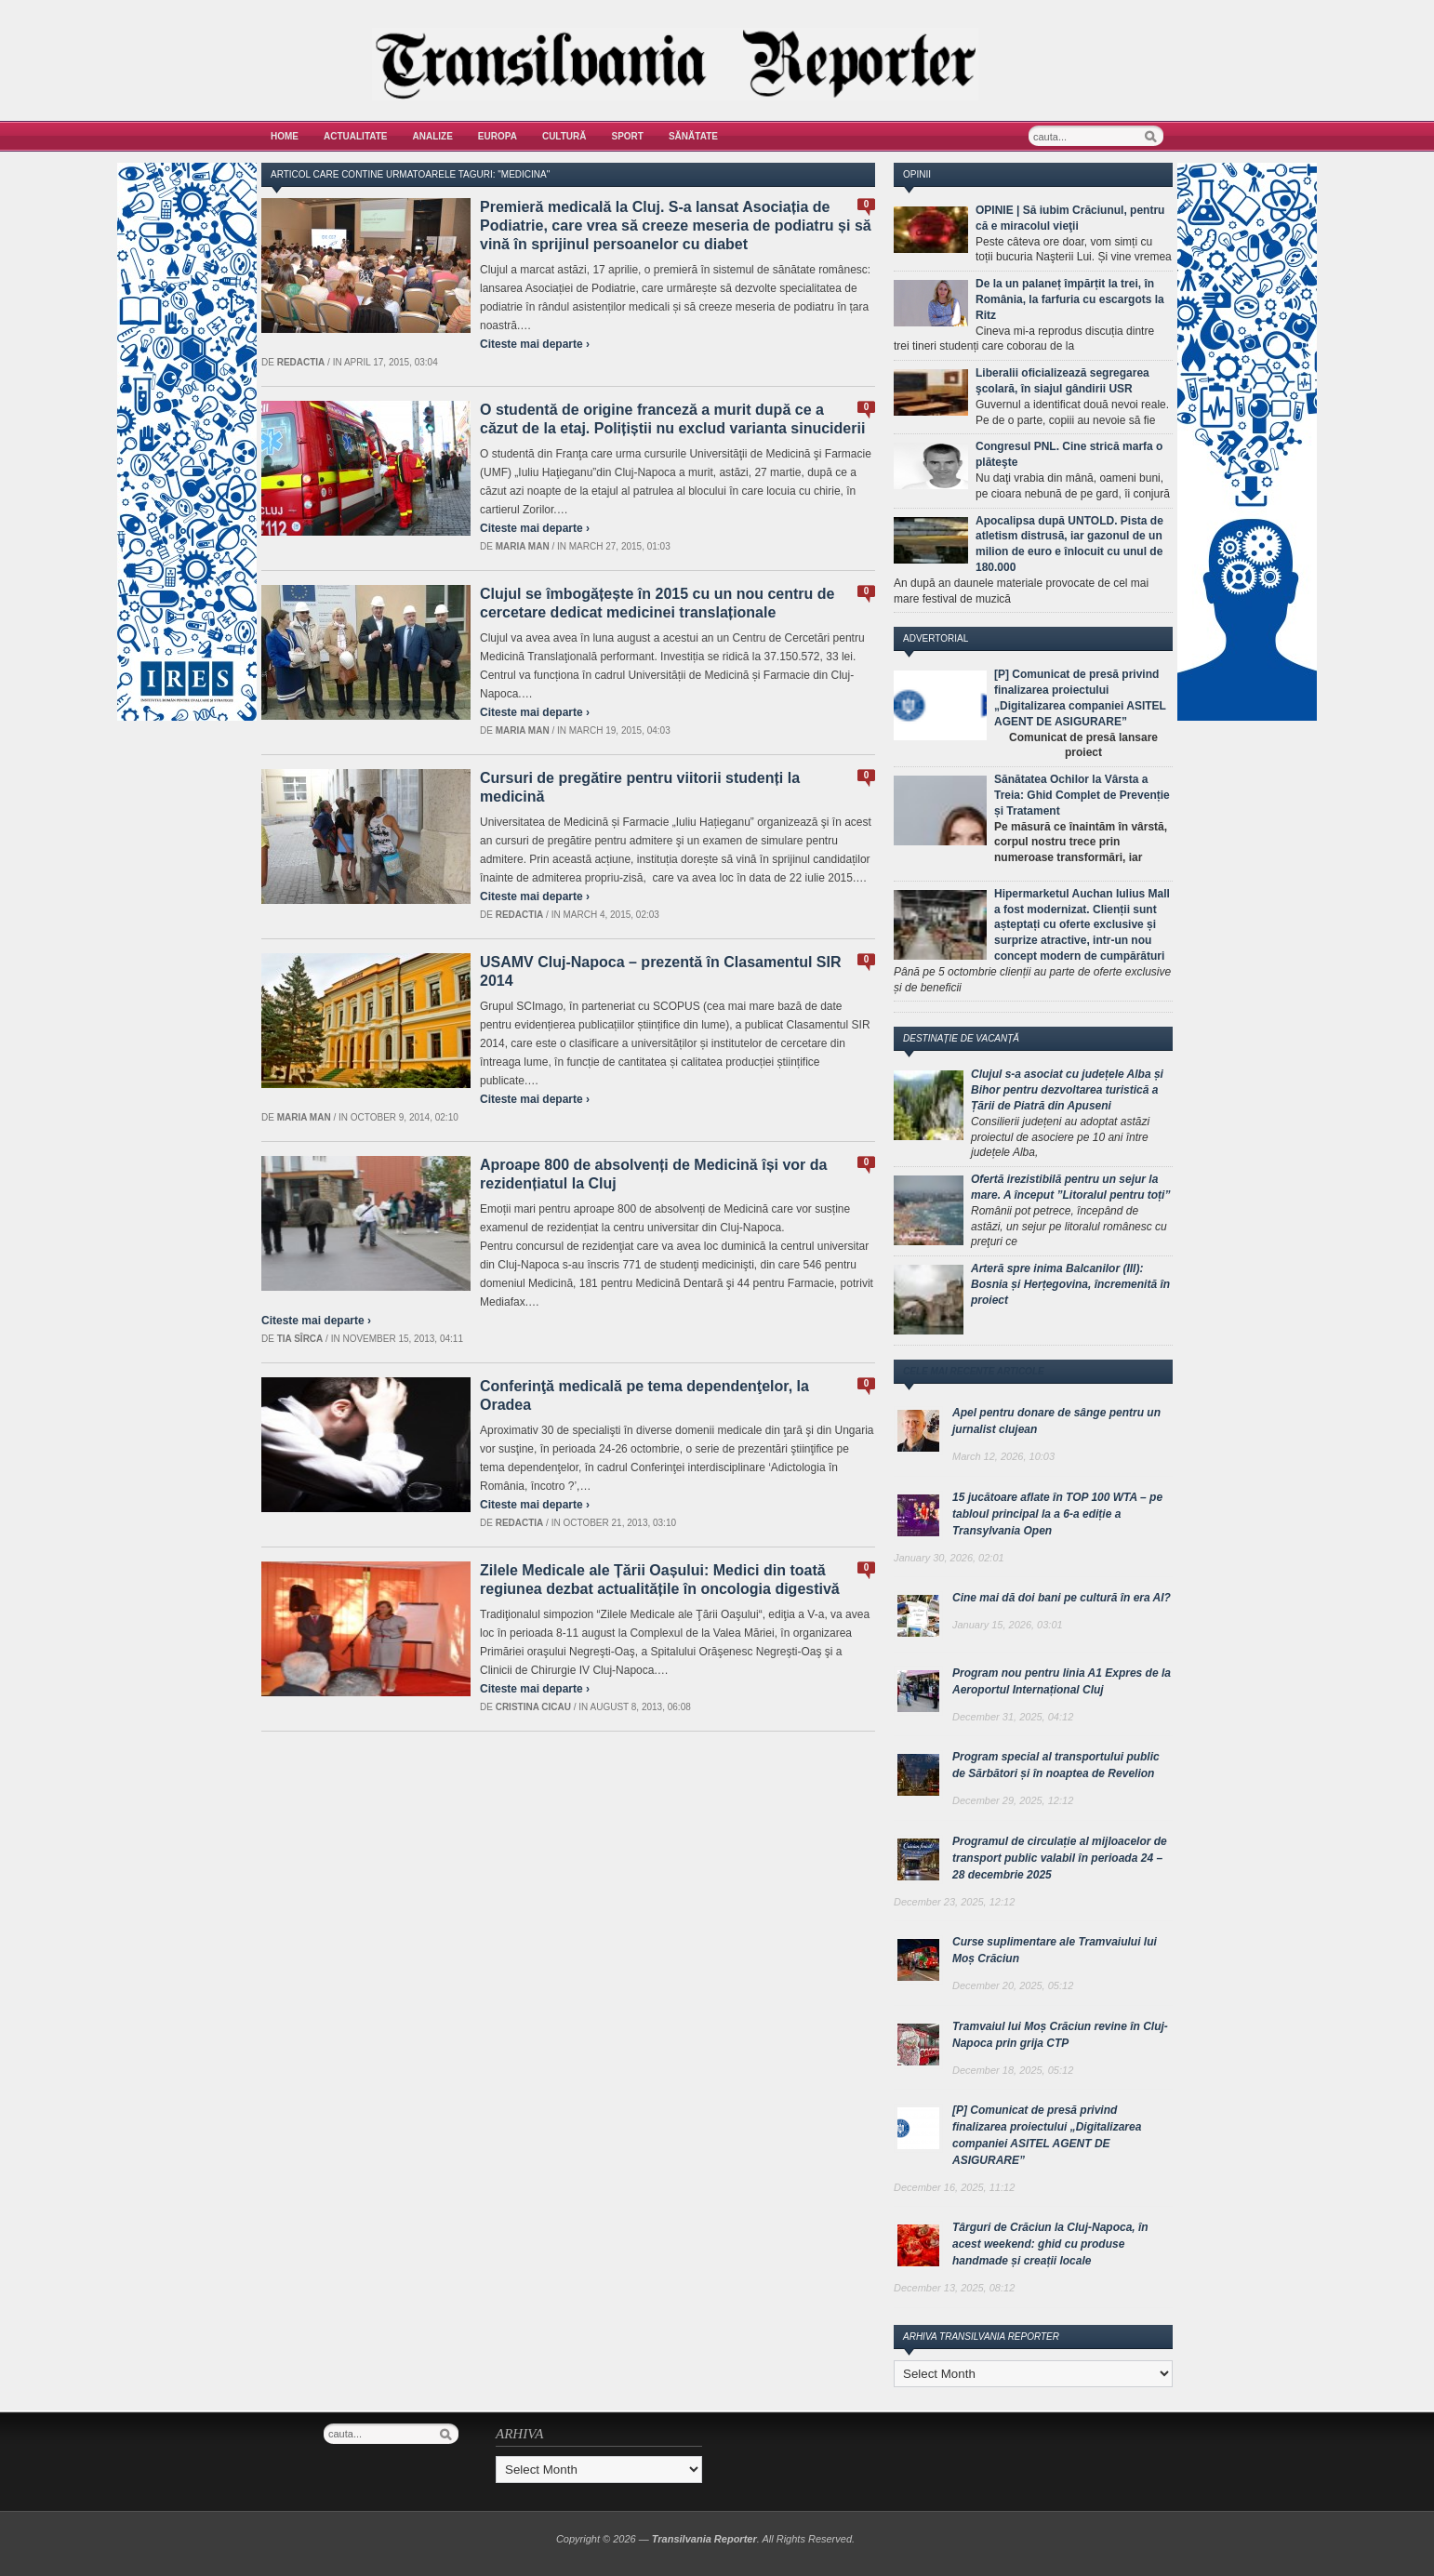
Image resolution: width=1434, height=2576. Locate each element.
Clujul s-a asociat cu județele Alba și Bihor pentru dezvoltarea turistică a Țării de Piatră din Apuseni (1067, 1090)
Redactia (301, 362)
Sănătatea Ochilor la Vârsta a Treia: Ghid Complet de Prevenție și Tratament (1082, 795)
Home (285, 136)
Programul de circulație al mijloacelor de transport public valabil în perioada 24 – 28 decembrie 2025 (1059, 1858)
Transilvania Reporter (704, 2538)
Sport (628, 136)
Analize (433, 136)
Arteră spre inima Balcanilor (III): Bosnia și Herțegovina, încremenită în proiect (1070, 1284)
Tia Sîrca (300, 1339)
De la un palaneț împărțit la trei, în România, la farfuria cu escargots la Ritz (1070, 299)
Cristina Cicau (533, 1707)
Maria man (523, 546)
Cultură (564, 136)
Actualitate (356, 136)
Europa (497, 136)
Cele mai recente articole (973, 1371)
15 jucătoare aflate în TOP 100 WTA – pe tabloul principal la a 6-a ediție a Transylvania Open (1057, 1514)
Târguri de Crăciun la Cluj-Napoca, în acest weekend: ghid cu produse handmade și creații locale (1050, 2244)
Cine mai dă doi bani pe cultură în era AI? (1061, 1597)
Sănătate (693, 136)
